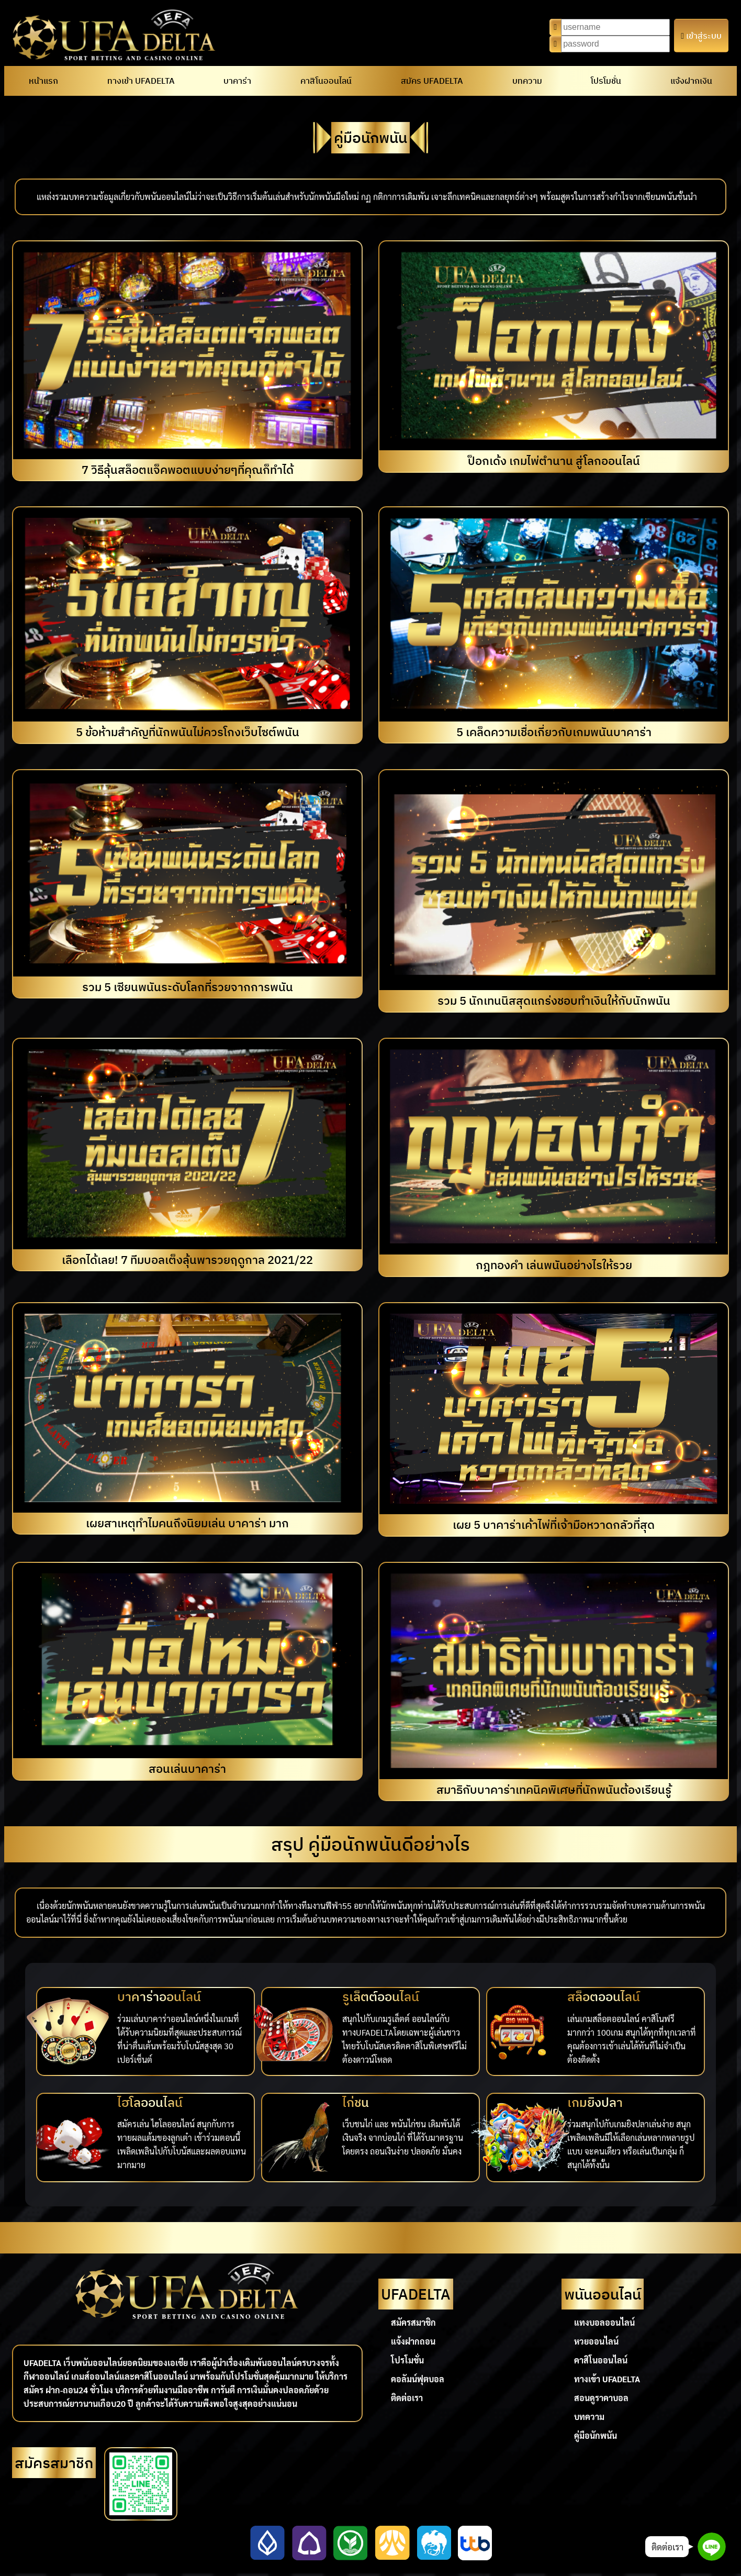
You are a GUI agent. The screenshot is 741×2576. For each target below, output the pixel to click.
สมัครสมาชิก (413, 2322)
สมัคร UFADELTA (432, 80)
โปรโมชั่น (606, 80)
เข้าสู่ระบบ (701, 35)
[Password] (615, 44)
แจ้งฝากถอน (413, 2341)
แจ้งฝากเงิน (691, 80)
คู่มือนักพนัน (595, 2435)
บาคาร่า (237, 80)
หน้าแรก (43, 80)
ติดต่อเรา (407, 2397)
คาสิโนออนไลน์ (326, 80)
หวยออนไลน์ (596, 2341)
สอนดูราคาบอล (601, 2397)
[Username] (615, 27)
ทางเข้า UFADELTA (141, 80)
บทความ (527, 80)
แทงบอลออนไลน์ (604, 2322)
